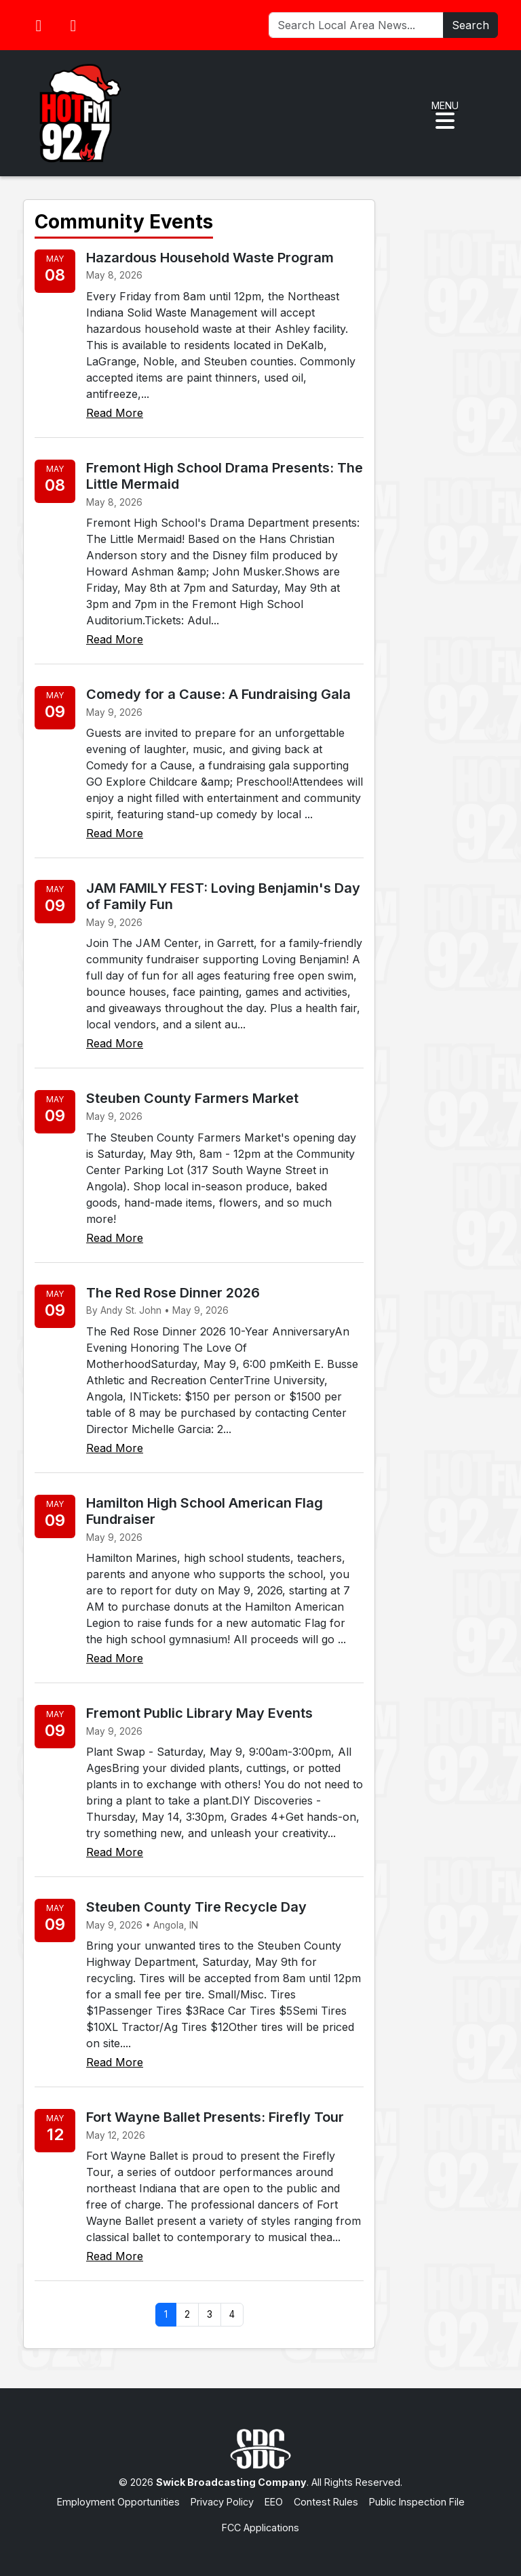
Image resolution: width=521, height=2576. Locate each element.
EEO (274, 2502)
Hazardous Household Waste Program (210, 257)
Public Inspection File (417, 2502)
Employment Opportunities (118, 2502)
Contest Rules (326, 2502)
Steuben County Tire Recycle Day (196, 1907)
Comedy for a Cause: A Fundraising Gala (218, 694)
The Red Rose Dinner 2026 (173, 1293)
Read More (114, 413)
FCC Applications (260, 2527)
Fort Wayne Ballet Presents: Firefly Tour (215, 2117)
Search (470, 25)
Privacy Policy (222, 2502)
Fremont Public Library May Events (199, 1713)
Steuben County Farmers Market (192, 1098)
